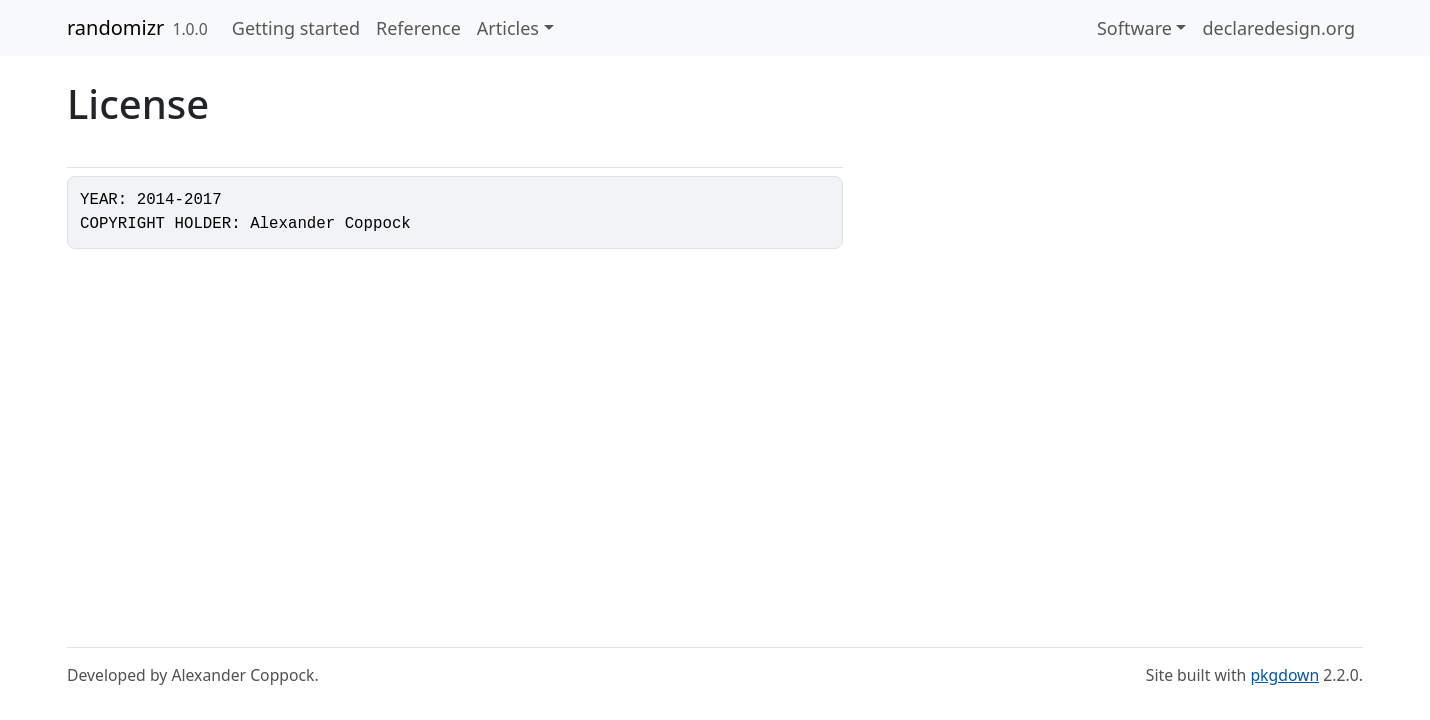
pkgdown (1284, 675)
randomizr (115, 27)
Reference (418, 28)
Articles (508, 28)
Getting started (296, 28)
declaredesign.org (1278, 28)
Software (1134, 28)
